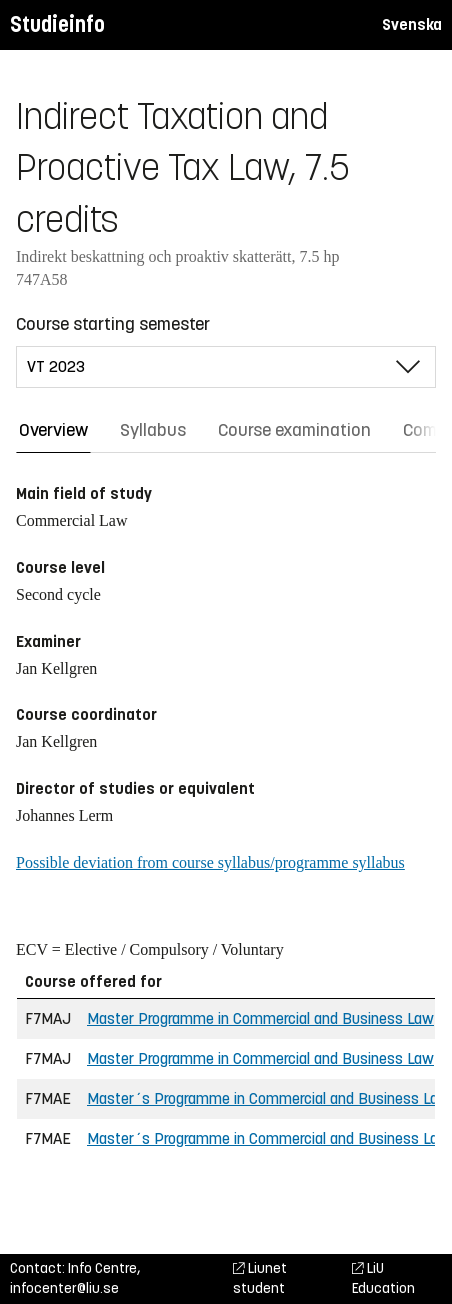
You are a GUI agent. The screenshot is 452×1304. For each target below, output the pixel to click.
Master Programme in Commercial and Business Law (260, 1018)
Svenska (412, 24)
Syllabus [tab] (153, 430)
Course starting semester (113, 324)
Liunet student (260, 1278)
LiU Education (383, 1278)
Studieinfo (57, 24)
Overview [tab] (53, 430)
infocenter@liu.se (64, 1288)
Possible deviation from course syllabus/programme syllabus (210, 862)
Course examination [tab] (294, 430)
